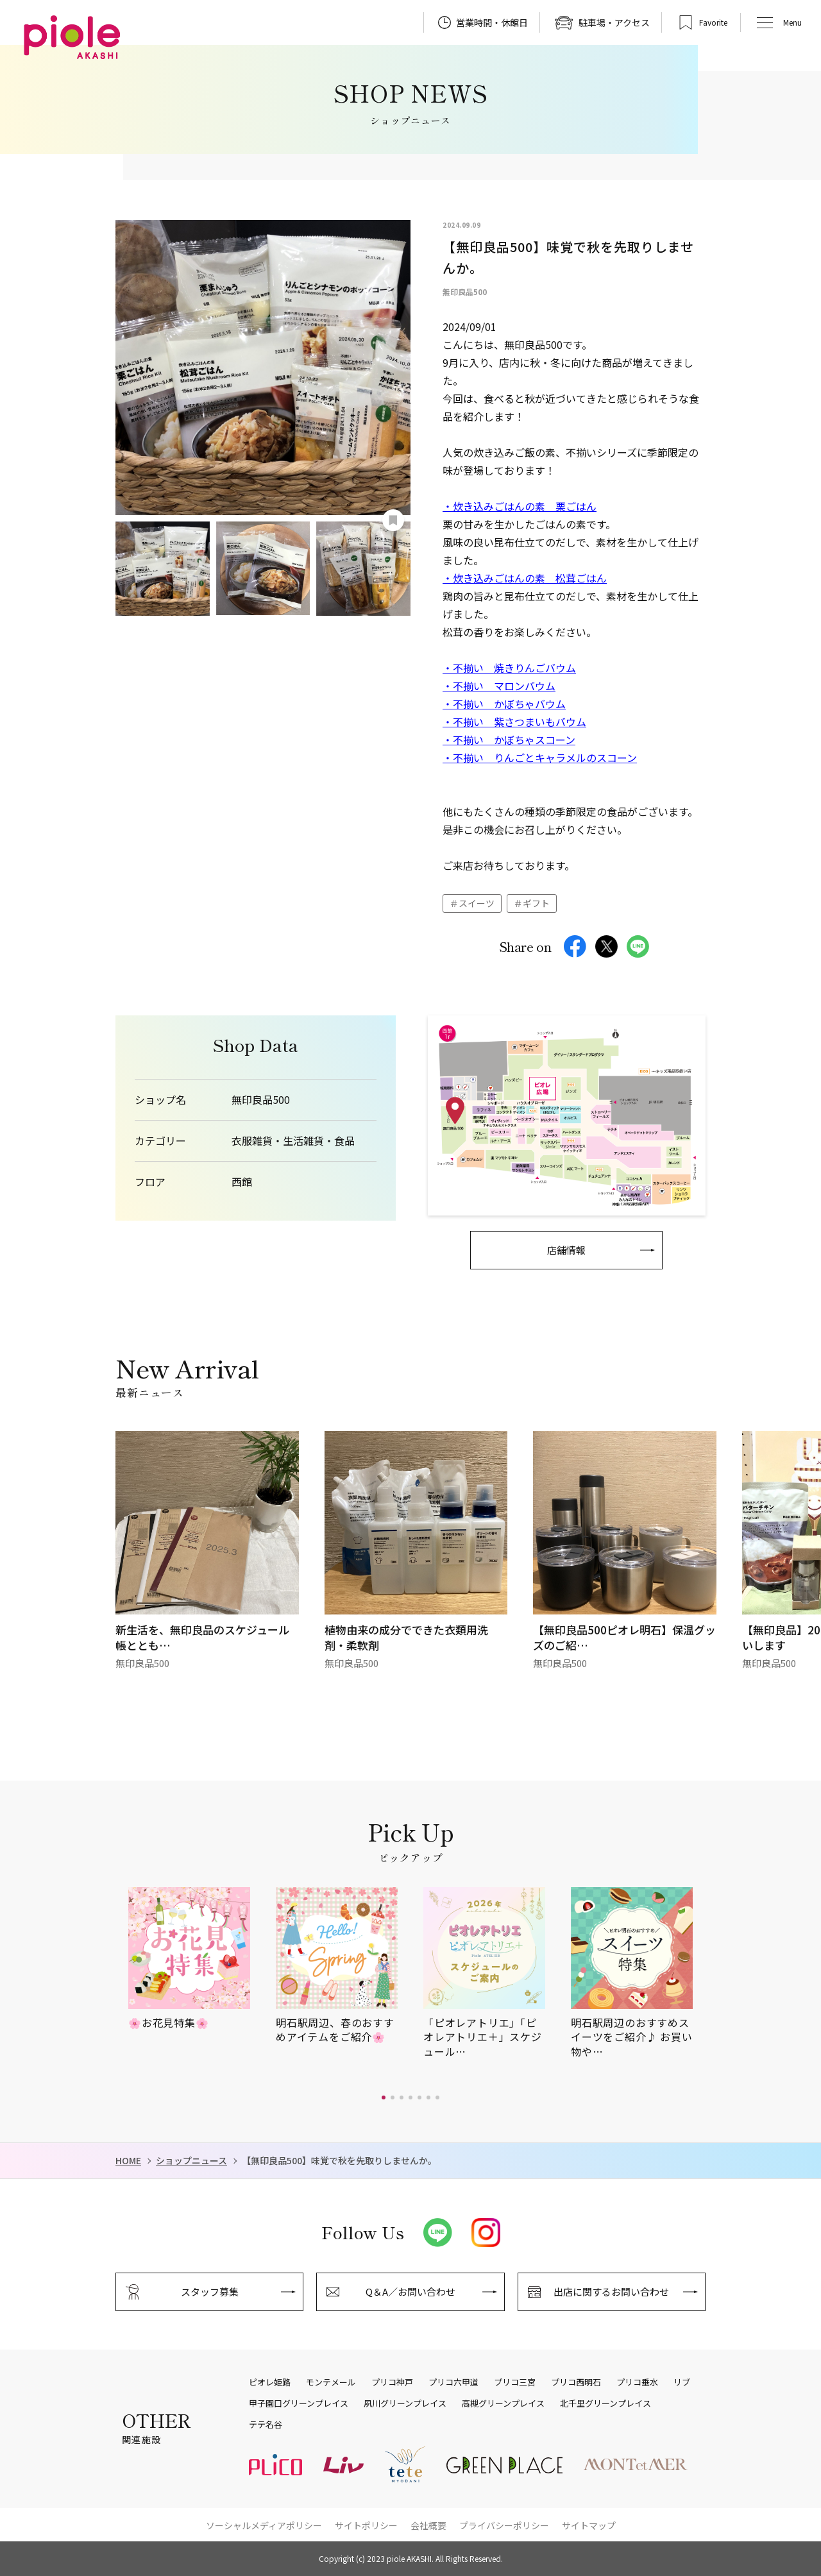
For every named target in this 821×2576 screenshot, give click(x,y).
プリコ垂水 (637, 2382)
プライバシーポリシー (504, 2525)
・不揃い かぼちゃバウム (504, 703)
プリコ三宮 (515, 2382)
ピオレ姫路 (270, 2382)
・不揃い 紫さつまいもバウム (514, 721)
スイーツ (477, 903)
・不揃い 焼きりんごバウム (509, 667)
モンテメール (331, 2382)
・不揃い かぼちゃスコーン (509, 739)
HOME (128, 2161)
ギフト (536, 903)
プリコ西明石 (576, 2382)
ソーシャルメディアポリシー (264, 2525)
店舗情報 (566, 1250)
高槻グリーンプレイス (503, 2403)
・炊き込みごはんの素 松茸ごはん (525, 578)
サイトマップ (589, 2525)
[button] (383, 2097)
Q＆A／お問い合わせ (410, 2291)
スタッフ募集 (210, 2291)
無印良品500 (261, 1099)
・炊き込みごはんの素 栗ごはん (520, 506)
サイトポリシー (366, 2525)
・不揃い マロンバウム (499, 685)
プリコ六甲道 (453, 2382)
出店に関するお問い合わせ (611, 2291)
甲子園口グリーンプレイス (298, 2403)
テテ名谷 (265, 2424)
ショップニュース (191, 2161)
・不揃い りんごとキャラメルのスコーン (540, 757)
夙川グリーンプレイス (405, 2403)
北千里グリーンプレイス (605, 2403)
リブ (681, 2382)
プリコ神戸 (392, 2382)
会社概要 (428, 2525)
